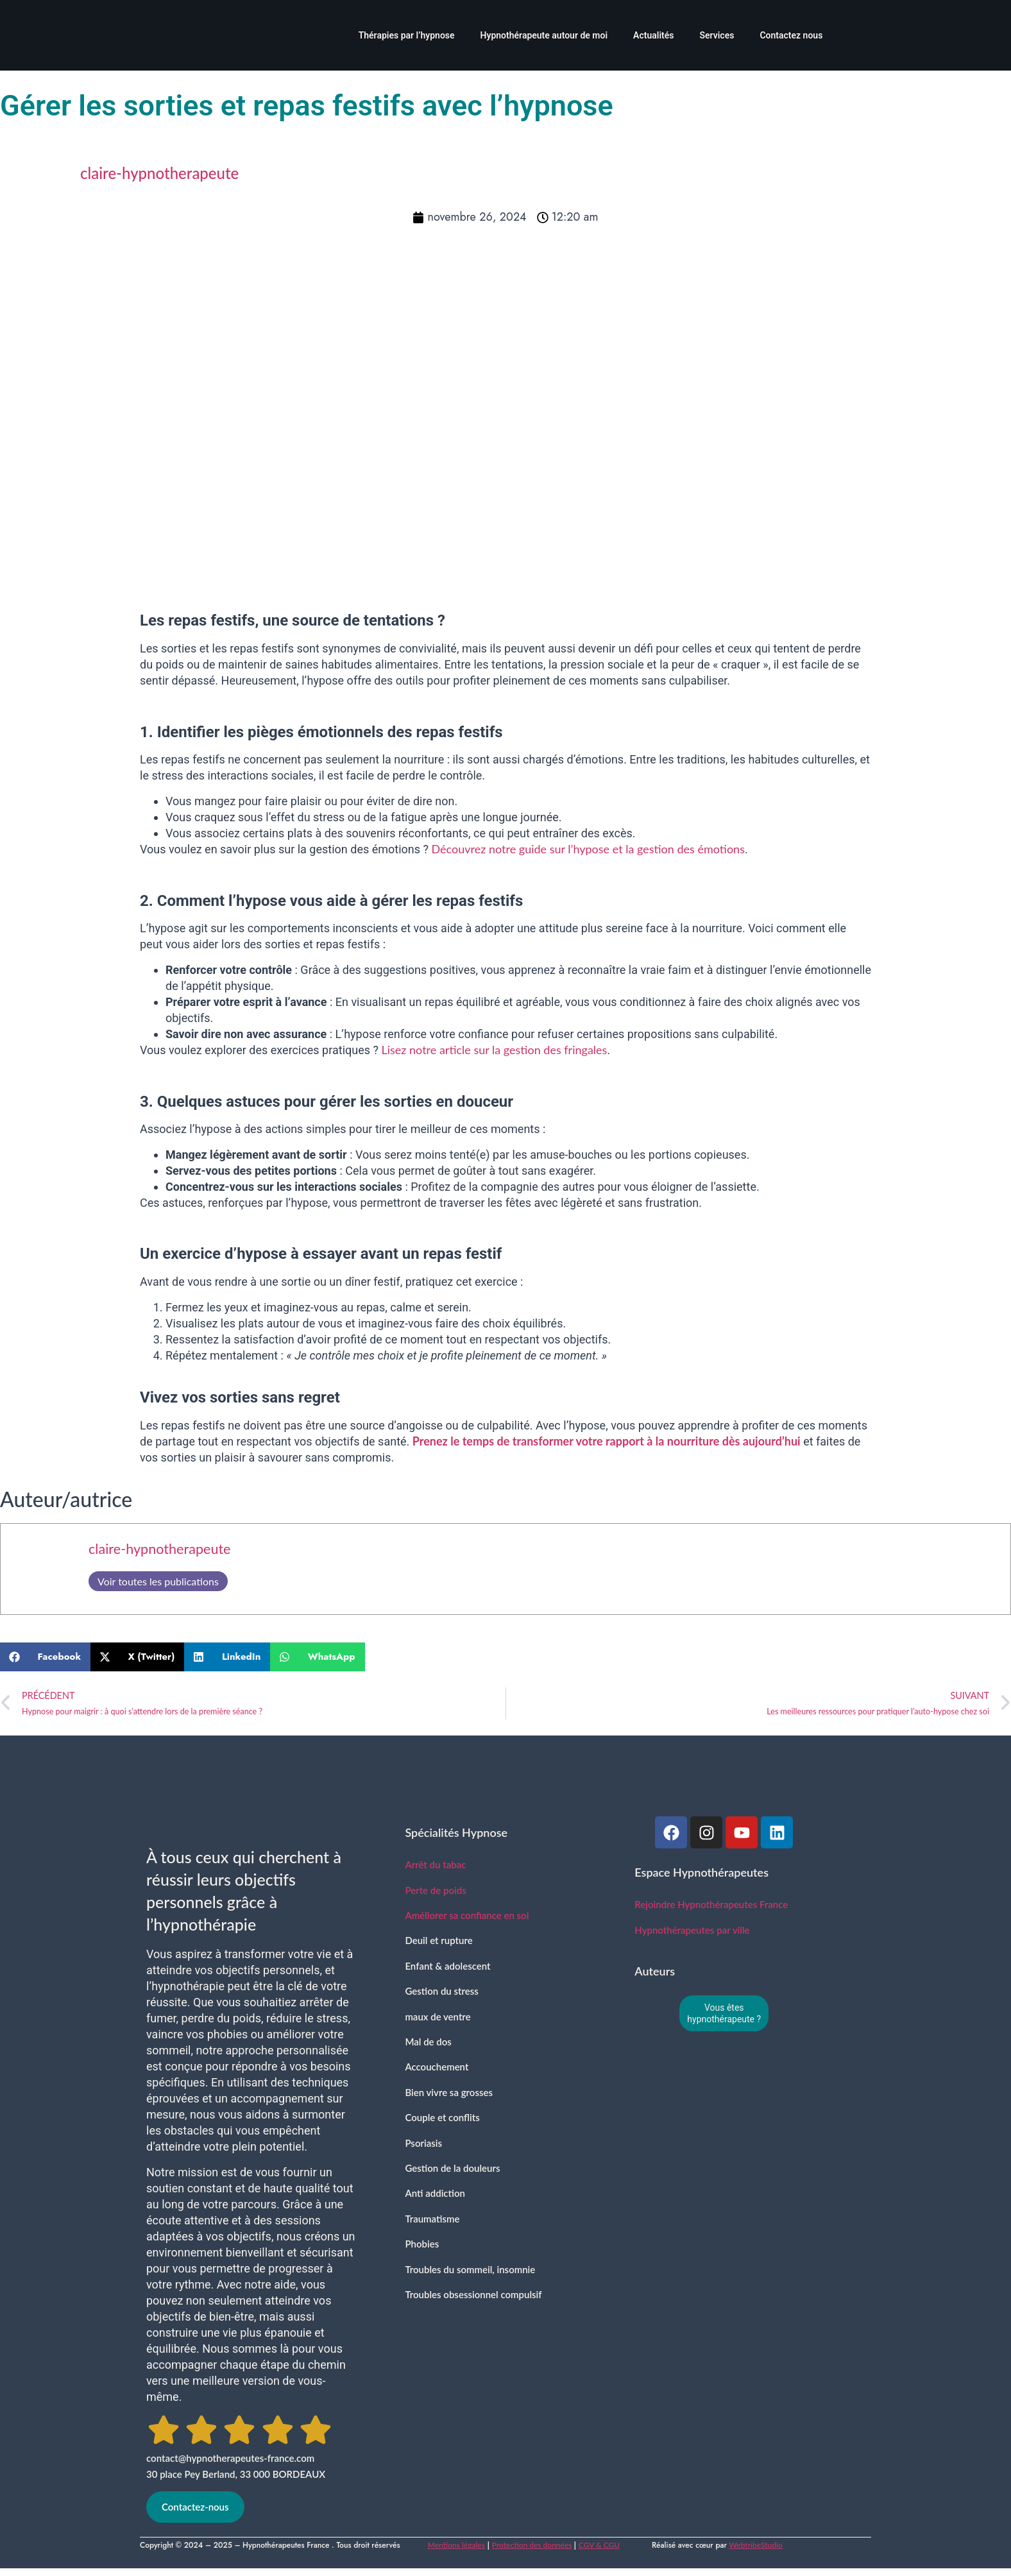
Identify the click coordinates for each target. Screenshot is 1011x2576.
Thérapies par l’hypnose (407, 35)
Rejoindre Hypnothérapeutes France (711, 1904)
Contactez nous (791, 35)
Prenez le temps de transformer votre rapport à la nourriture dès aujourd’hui (606, 1441)
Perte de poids (435, 1890)
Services (716, 35)
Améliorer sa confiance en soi (467, 1915)
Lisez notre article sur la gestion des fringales (494, 1050)
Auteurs (654, 1971)
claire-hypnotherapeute (160, 1548)
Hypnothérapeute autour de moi (544, 35)
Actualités (653, 35)
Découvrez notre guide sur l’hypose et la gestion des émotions (587, 849)
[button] (45, 1656)
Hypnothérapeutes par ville (691, 1930)
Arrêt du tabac (435, 1864)
